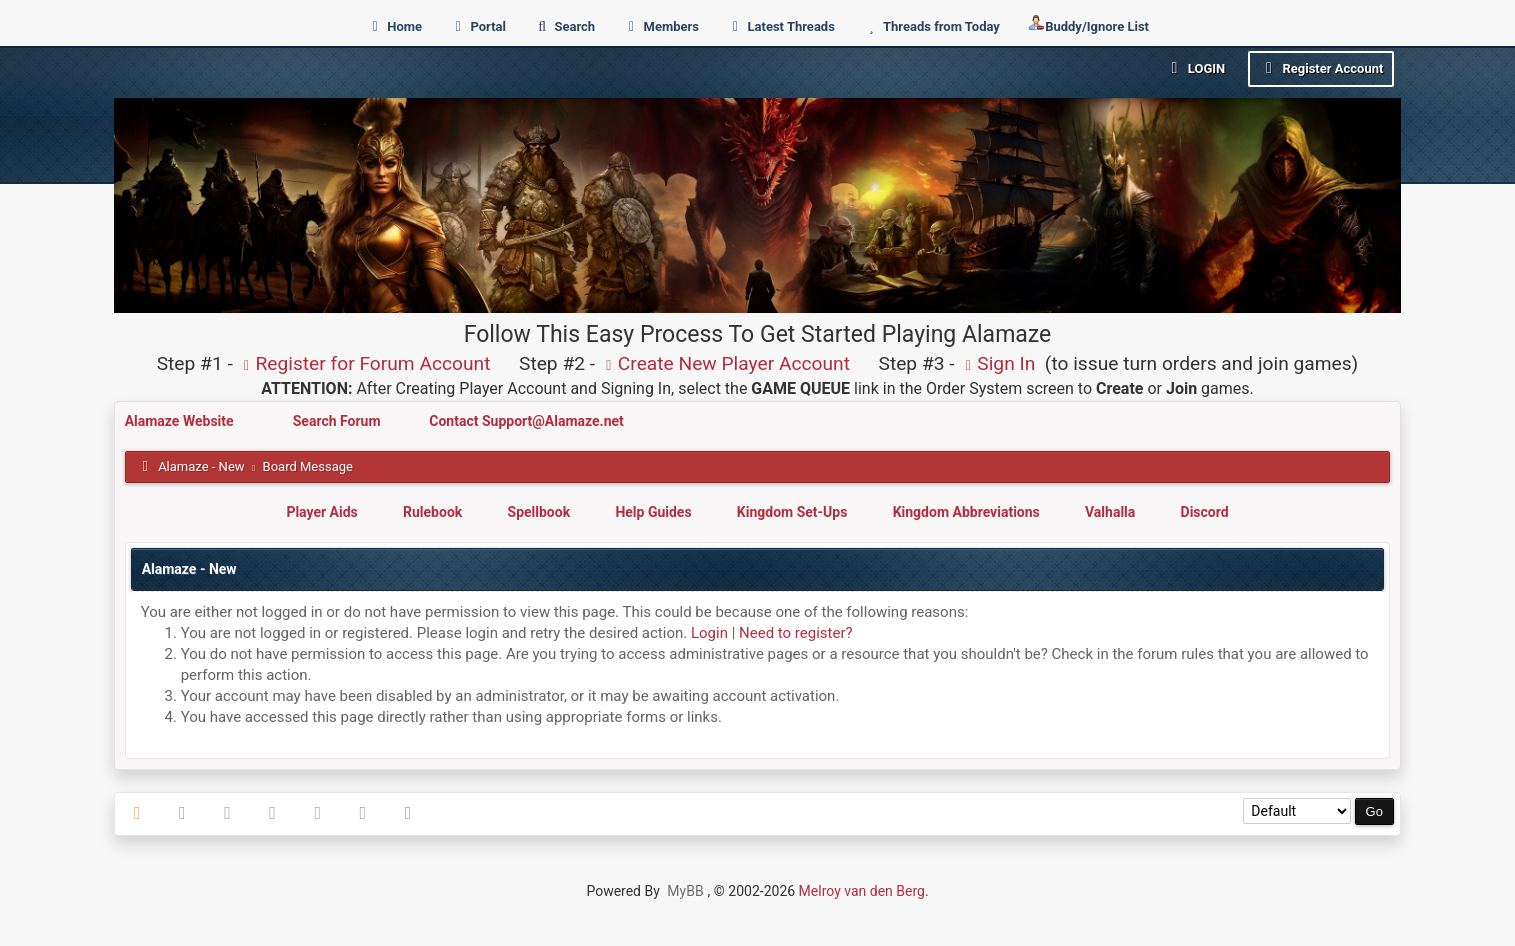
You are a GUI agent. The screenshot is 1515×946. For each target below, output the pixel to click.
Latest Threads (780, 26)
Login (1194, 68)
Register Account (1321, 68)
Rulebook (432, 512)
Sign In (997, 363)
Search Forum (338, 421)
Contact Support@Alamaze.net (526, 421)
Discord (1205, 512)
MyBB (685, 891)
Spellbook (539, 512)
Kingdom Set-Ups (792, 512)
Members (660, 26)
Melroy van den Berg (862, 891)
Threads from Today (931, 26)
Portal (477, 26)
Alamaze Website (181, 421)
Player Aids (321, 512)
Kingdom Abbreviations (966, 512)
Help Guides (653, 512)
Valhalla (1110, 512)
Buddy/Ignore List (1088, 24)
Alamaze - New (201, 466)
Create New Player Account (725, 363)
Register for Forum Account (364, 363)
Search (564, 26)
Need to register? (796, 633)
